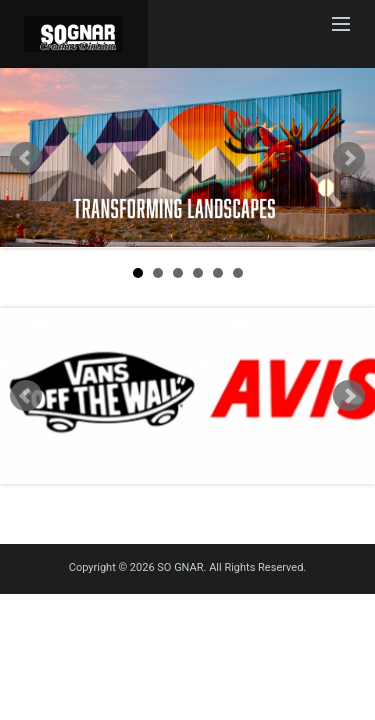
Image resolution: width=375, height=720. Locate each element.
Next (349, 158)
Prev (26, 158)
